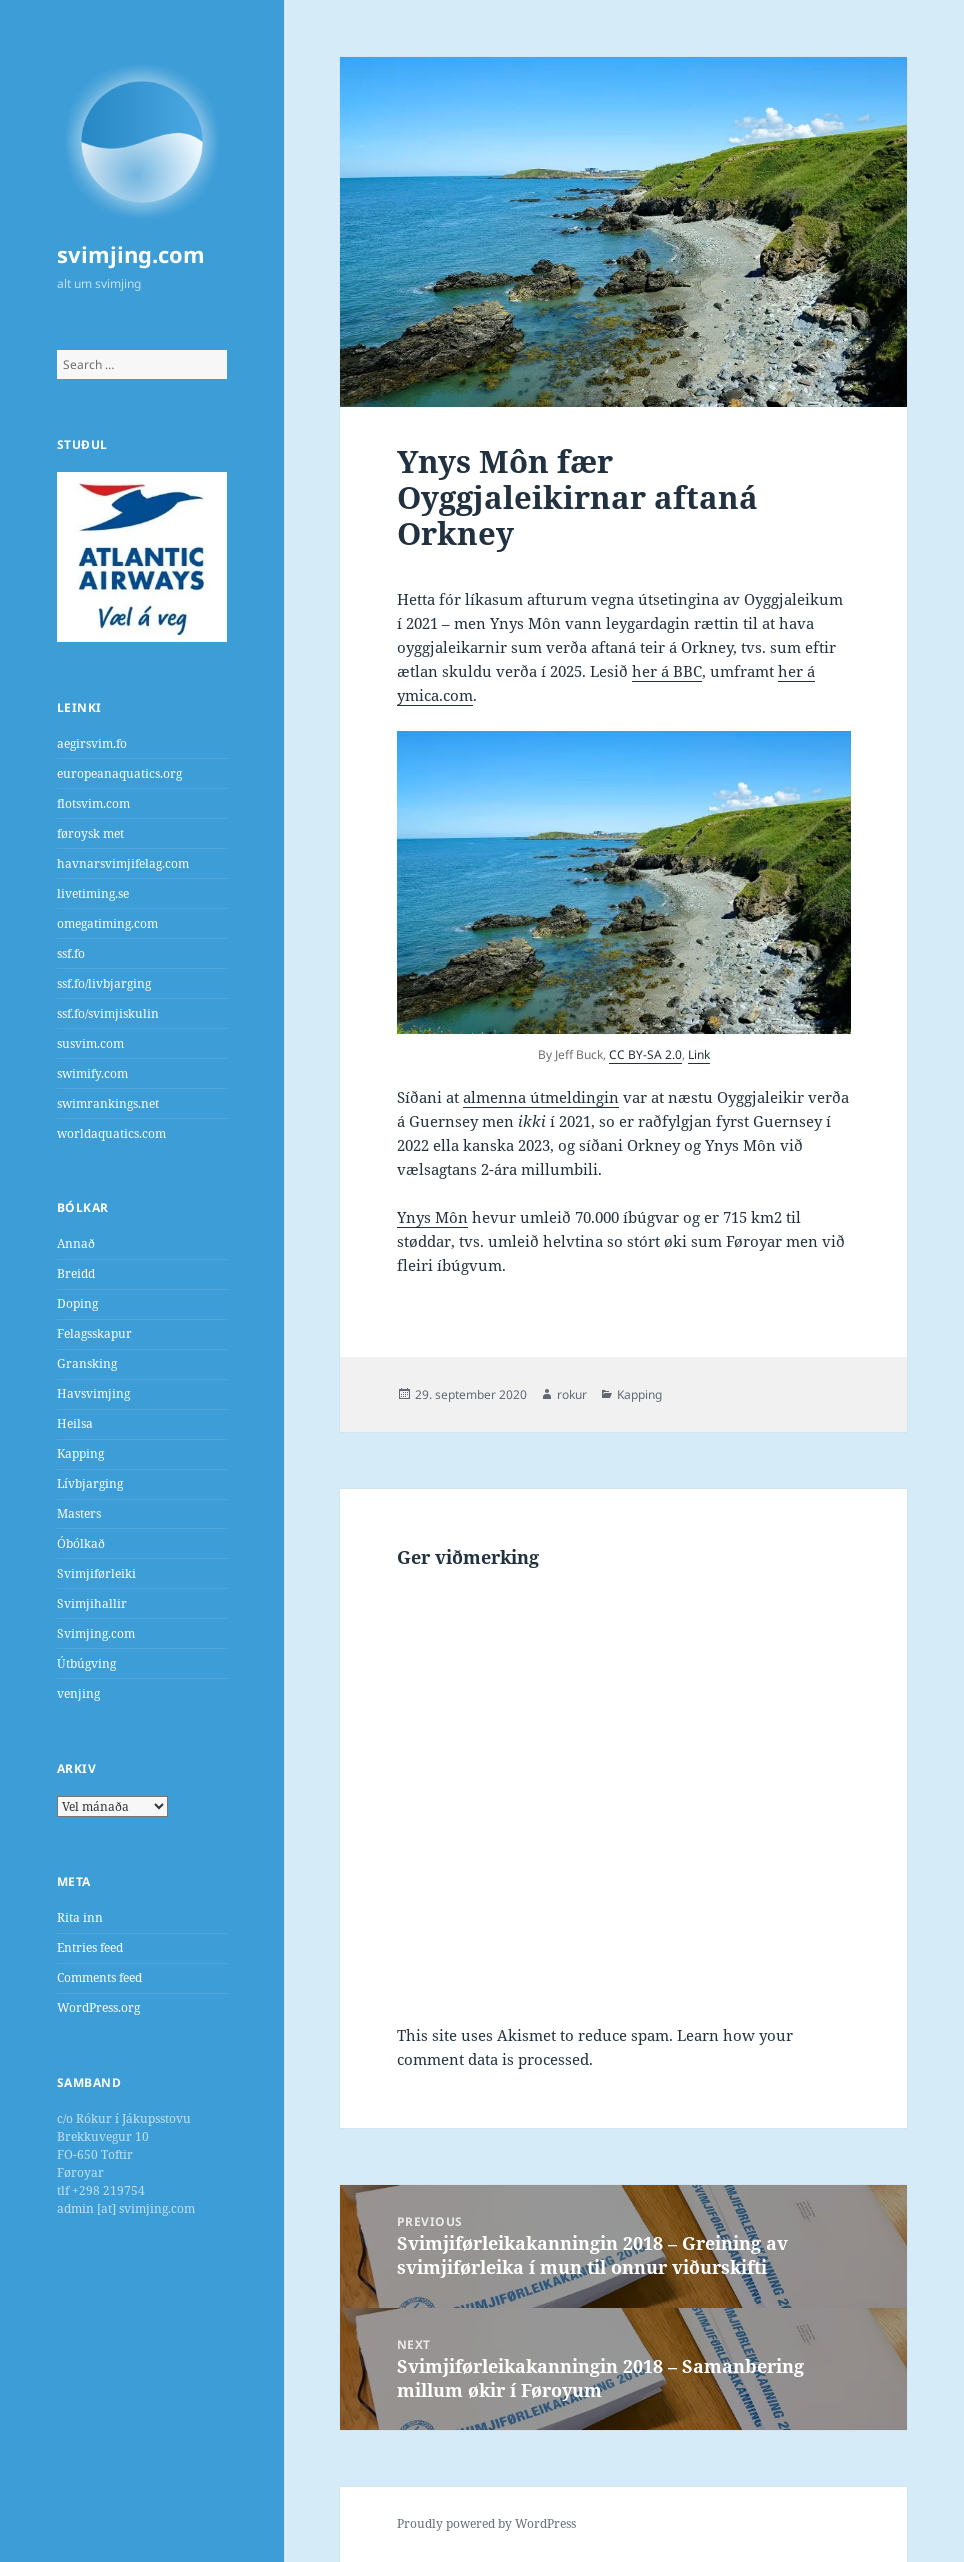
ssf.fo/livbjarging (104, 983)
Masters (79, 1513)
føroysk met (90, 833)
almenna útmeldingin (541, 1097)
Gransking (87, 1363)
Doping (77, 1303)
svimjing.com (131, 254)
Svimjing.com (96, 1633)
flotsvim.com (93, 803)
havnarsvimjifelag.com (123, 863)
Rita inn (80, 1917)
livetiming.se (93, 893)
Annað (76, 1243)
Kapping (80, 1453)
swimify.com (92, 1073)
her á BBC (667, 671)
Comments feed (99, 1977)
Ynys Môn (432, 1217)
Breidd (76, 1273)
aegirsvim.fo (92, 743)
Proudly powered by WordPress (486, 2523)
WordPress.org (98, 2007)
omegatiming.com (107, 923)
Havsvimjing (93, 1393)
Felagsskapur (94, 1333)
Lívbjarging (90, 1483)
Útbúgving (86, 1663)
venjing (78, 1693)
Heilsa (75, 1423)
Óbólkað (81, 1543)
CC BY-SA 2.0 (645, 1054)
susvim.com (90, 1043)
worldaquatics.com (111, 1133)
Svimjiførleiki (96, 1573)
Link (699, 1054)
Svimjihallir (92, 1603)
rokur (572, 1394)
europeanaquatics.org (119, 773)
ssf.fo (71, 953)
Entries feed (90, 1947)
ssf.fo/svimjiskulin (108, 1013)
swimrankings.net (108, 1103)
